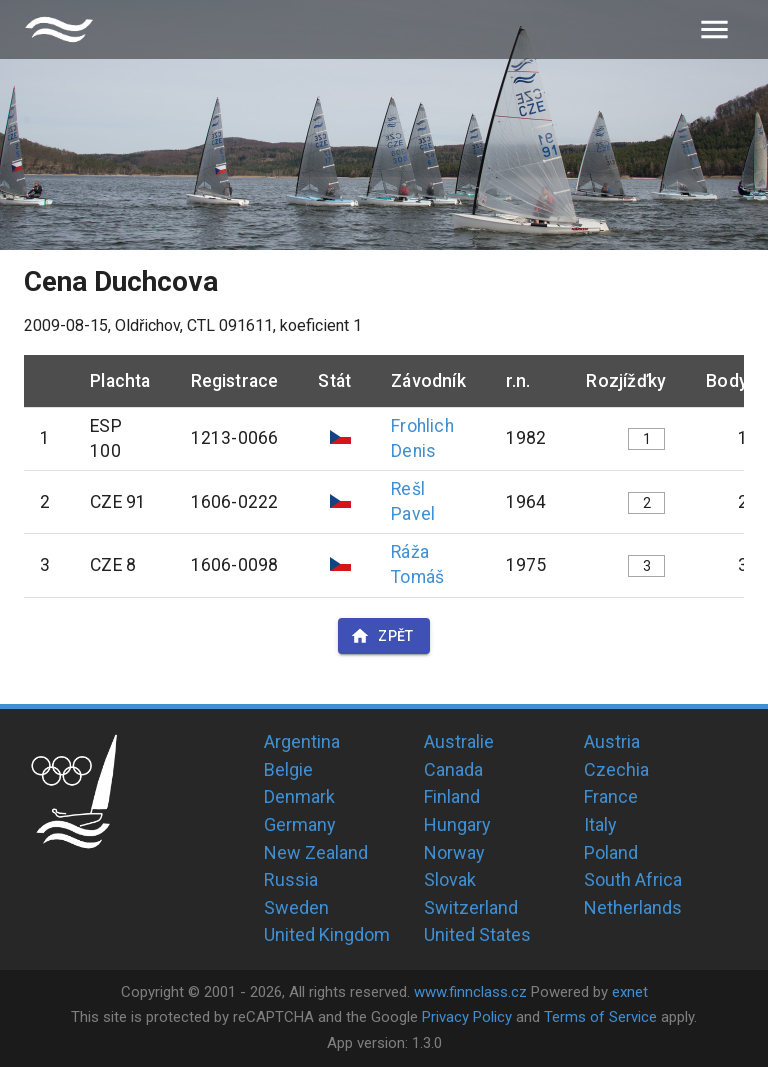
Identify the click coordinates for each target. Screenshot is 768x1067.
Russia (291, 879)
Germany (300, 824)
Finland (452, 796)
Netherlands (633, 907)
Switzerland (471, 907)
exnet (630, 992)
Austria (612, 741)
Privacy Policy (467, 1017)
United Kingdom (327, 934)
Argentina (302, 741)
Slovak (450, 879)
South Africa (633, 879)
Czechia (616, 769)
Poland (611, 852)
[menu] (714, 29)
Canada (453, 769)
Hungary (457, 824)
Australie (459, 741)
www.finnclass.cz (470, 992)
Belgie (288, 769)
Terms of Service (600, 1017)
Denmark (299, 796)
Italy (600, 824)
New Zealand (316, 852)
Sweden (296, 907)
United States (477, 934)
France (611, 796)
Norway (454, 852)
